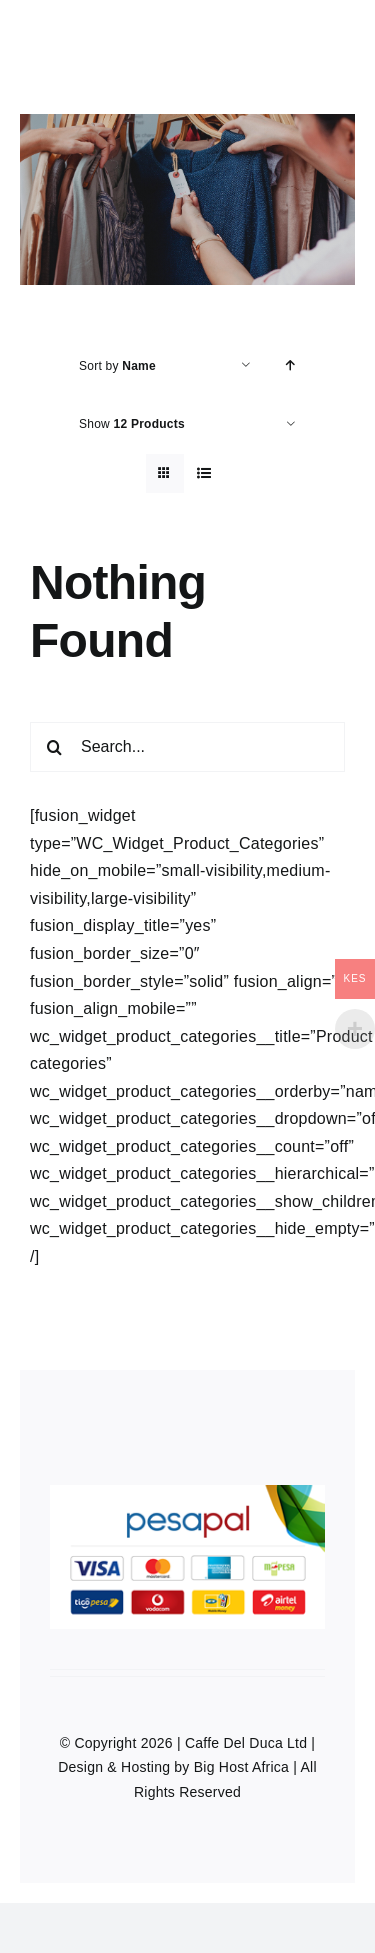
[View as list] (204, 473)
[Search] (55, 747)
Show (132, 424)
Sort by (117, 366)
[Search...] (187, 747)
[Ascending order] (290, 365)
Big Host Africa (241, 1767)
